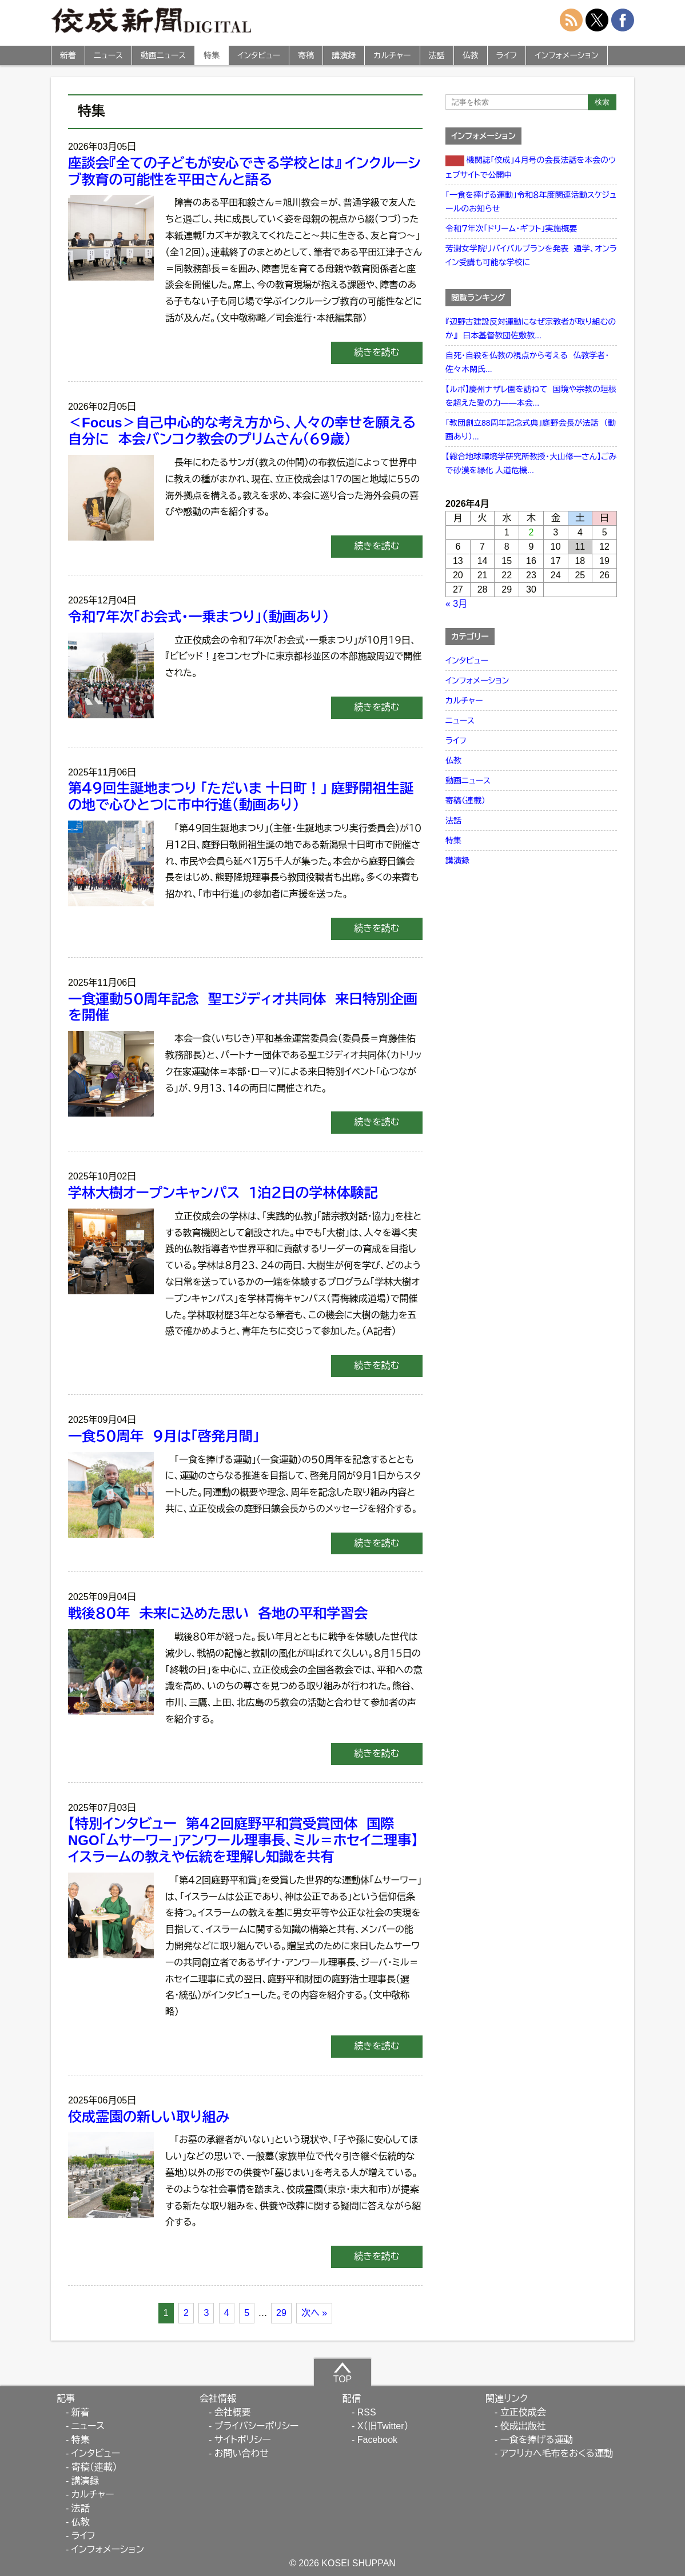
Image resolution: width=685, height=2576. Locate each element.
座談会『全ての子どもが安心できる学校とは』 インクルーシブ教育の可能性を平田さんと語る (244, 171)
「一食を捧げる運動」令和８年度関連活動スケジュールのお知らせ (530, 201)
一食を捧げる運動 (536, 2440)
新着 (68, 55)
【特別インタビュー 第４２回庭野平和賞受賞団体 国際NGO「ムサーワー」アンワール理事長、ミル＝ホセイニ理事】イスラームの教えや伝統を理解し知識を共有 (243, 1840)
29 (281, 2313)
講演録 (344, 55)
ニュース (108, 55)
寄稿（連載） (465, 800)
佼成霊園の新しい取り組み (148, 2117)
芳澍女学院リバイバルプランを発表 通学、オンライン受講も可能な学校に (531, 255)
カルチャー (392, 55)
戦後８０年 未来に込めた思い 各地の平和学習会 (218, 1613)
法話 (437, 55)
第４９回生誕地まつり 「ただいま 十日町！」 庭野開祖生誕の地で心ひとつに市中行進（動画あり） (240, 797)
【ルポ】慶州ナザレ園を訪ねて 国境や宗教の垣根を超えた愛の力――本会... (530, 396)
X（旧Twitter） (383, 2426)
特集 (212, 55)
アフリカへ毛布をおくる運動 (556, 2453)
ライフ (506, 55)
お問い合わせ (241, 2453)
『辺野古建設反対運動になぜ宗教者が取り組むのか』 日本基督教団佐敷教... (530, 328)
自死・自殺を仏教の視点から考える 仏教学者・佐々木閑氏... (527, 362)
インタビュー (258, 55)
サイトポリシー (242, 2440)
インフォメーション (566, 55)
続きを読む (376, 352)
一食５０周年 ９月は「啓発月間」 (168, 1436)
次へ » (314, 2313)
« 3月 (456, 604)
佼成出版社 (523, 2426)
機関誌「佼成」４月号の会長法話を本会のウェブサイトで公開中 (530, 167)
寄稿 (306, 55)
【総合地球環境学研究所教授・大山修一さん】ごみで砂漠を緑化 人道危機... (530, 463)
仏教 (471, 55)
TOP (342, 2372)
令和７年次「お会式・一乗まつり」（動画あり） (198, 617)
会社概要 (232, 2412)
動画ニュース (163, 55)
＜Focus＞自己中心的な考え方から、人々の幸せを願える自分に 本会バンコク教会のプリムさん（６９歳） (242, 431)
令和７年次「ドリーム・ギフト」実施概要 (511, 228)
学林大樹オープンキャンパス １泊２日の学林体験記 (223, 1193)
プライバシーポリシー (256, 2426)
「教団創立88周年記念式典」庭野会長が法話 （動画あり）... (530, 429)
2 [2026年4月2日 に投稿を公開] (531, 532)
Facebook (377, 2440)
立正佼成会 (523, 2412)
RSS (366, 2412)
